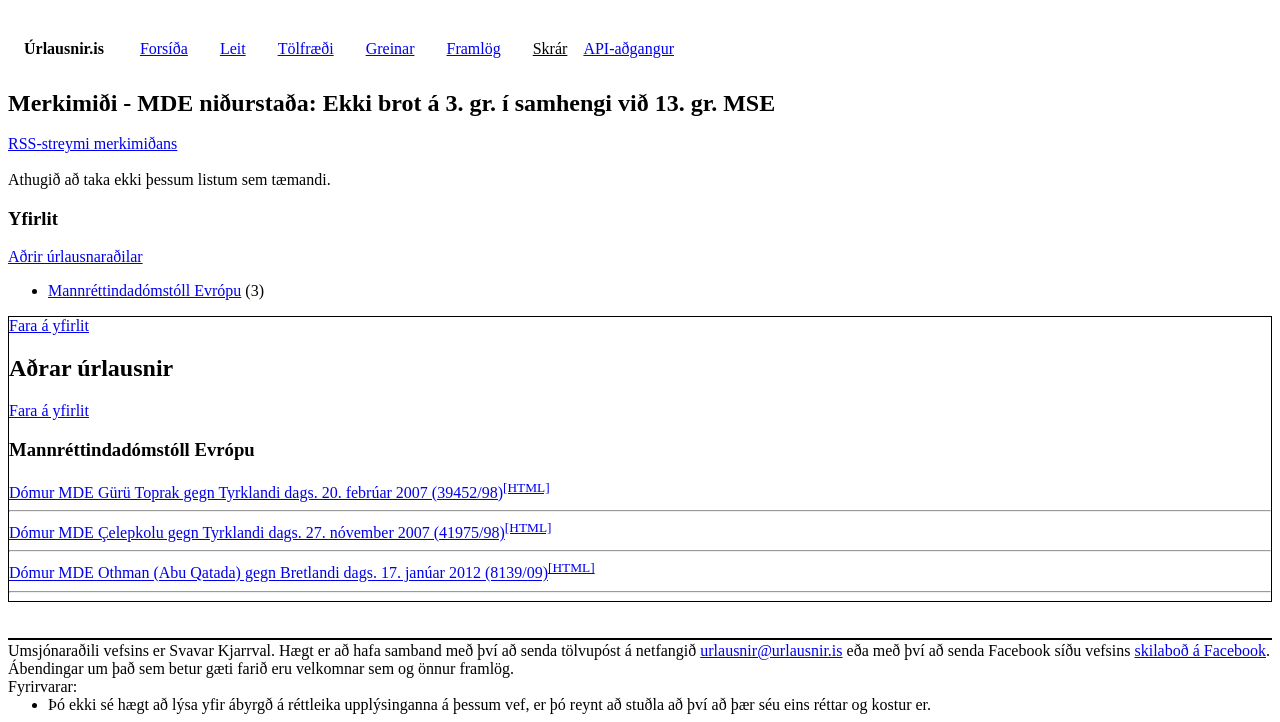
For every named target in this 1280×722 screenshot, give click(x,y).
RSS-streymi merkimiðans (92, 143)
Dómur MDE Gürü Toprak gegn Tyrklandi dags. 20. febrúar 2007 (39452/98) (256, 492)
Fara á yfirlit (49, 325)
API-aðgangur (628, 48)
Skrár (550, 48)
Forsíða (164, 48)
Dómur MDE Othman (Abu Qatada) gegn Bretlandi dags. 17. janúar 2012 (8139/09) (278, 573)
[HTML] (526, 487)
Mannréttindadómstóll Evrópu (144, 290)
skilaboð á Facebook (1200, 650)
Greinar (390, 48)
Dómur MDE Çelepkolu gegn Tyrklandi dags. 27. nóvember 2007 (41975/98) (257, 532)
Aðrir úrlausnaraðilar (75, 256)
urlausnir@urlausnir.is (771, 650)
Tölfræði (306, 48)
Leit (233, 48)
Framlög (474, 48)
